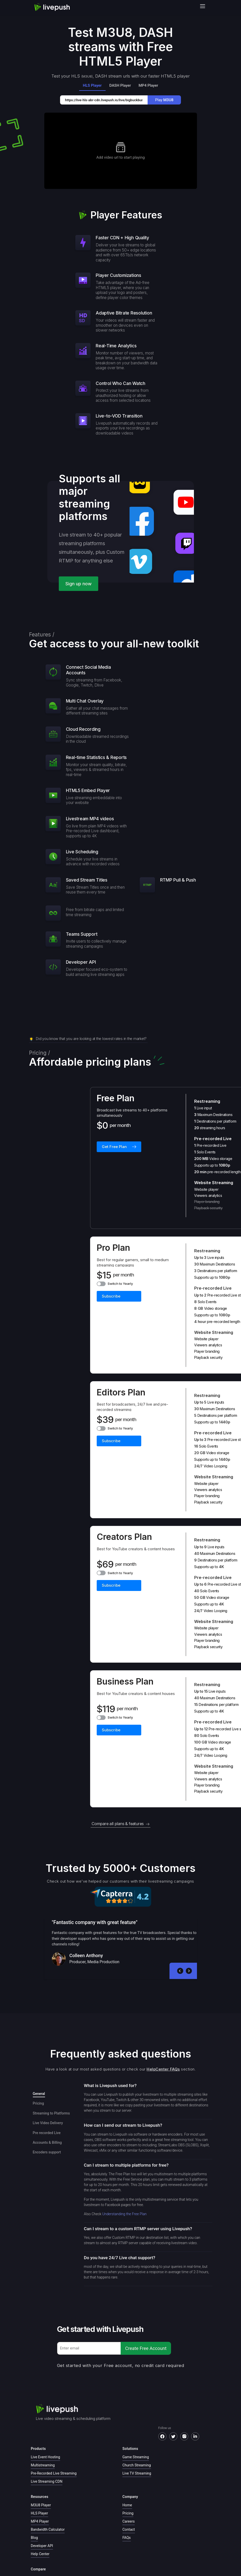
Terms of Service (153, 2566)
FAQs (126, 2483)
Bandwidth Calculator (48, 2475)
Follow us (164, 2373)
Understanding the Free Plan (124, 2161)
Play (164, 100)
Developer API (81, 905)
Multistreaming (43, 2411)
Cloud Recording (83, 644)
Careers (128, 2467)
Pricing (127, 2459)
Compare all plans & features (120, 1770)
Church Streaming (136, 2411)
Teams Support (81, 873)
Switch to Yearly (120, 1231)
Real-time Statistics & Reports (96, 676)
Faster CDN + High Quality (91, 237)
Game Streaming (135, 2403)
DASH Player (120, 85)
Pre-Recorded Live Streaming (54, 2419)
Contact (128, 2475)
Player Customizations (167, 237)
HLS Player (92, 85)
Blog (34, 2483)
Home (127, 2451)
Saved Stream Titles (86, 812)
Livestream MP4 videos (90, 744)
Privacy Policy (181, 2566)
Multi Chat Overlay (85, 612)
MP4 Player (148, 85)
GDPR (200, 2566)
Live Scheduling (82, 781)
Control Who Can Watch (90, 318)
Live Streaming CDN (46, 2427)
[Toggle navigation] (203, 7)
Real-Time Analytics (165, 275)
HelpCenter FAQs (163, 2016)
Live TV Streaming (136, 2419)
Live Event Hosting (45, 2403)
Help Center (40, 2499)
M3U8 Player (41, 2451)
